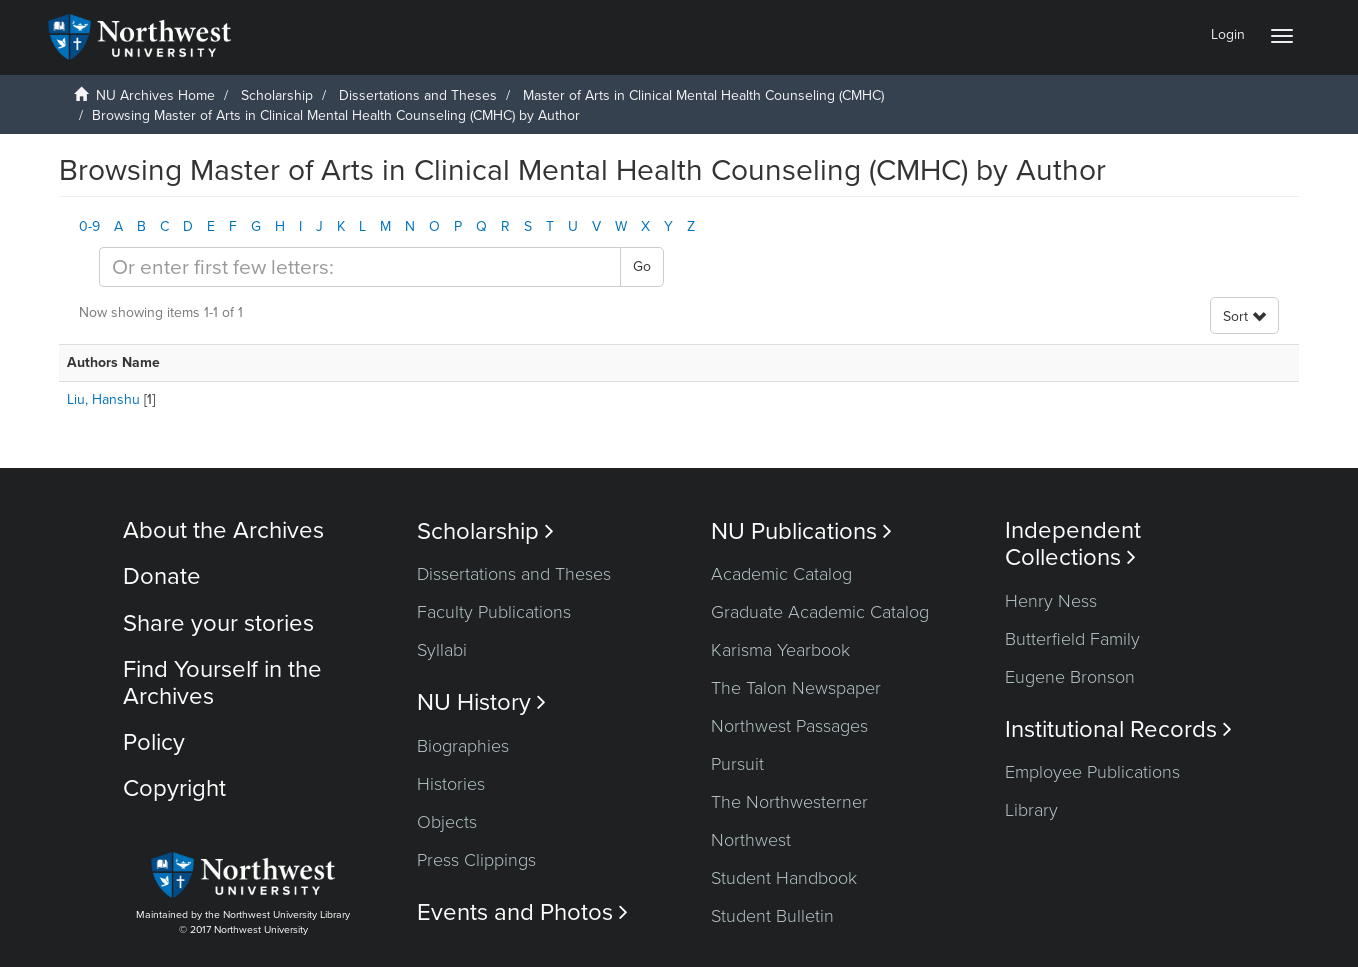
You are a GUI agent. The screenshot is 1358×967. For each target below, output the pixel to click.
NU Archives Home (155, 95)
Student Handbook (784, 878)
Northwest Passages (789, 726)
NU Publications (801, 531)
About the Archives (223, 530)
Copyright (174, 788)
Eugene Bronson (1070, 677)
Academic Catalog (781, 574)
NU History (481, 702)
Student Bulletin (772, 916)
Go (642, 266)
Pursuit (737, 764)
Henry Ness (1051, 601)
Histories (451, 784)
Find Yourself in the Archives (222, 682)
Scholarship (277, 95)
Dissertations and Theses (418, 95)
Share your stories (218, 623)
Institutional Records (1118, 729)
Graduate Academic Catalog (820, 612)
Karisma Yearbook (780, 650)
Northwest (751, 840)
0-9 (89, 226)
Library (1031, 810)
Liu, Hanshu (103, 399)
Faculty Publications (494, 612)
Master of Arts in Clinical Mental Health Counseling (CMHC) (703, 95)
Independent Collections (1073, 544)
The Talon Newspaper (796, 688)
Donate (162, 576)
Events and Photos (522, 912)
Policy (154, 742)
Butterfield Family (1072, 639)
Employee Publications (1092, 772)
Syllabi (442, 650)
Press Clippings (476, 860)
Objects (447, 822)
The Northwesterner (789, 802)
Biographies (463, 746)
